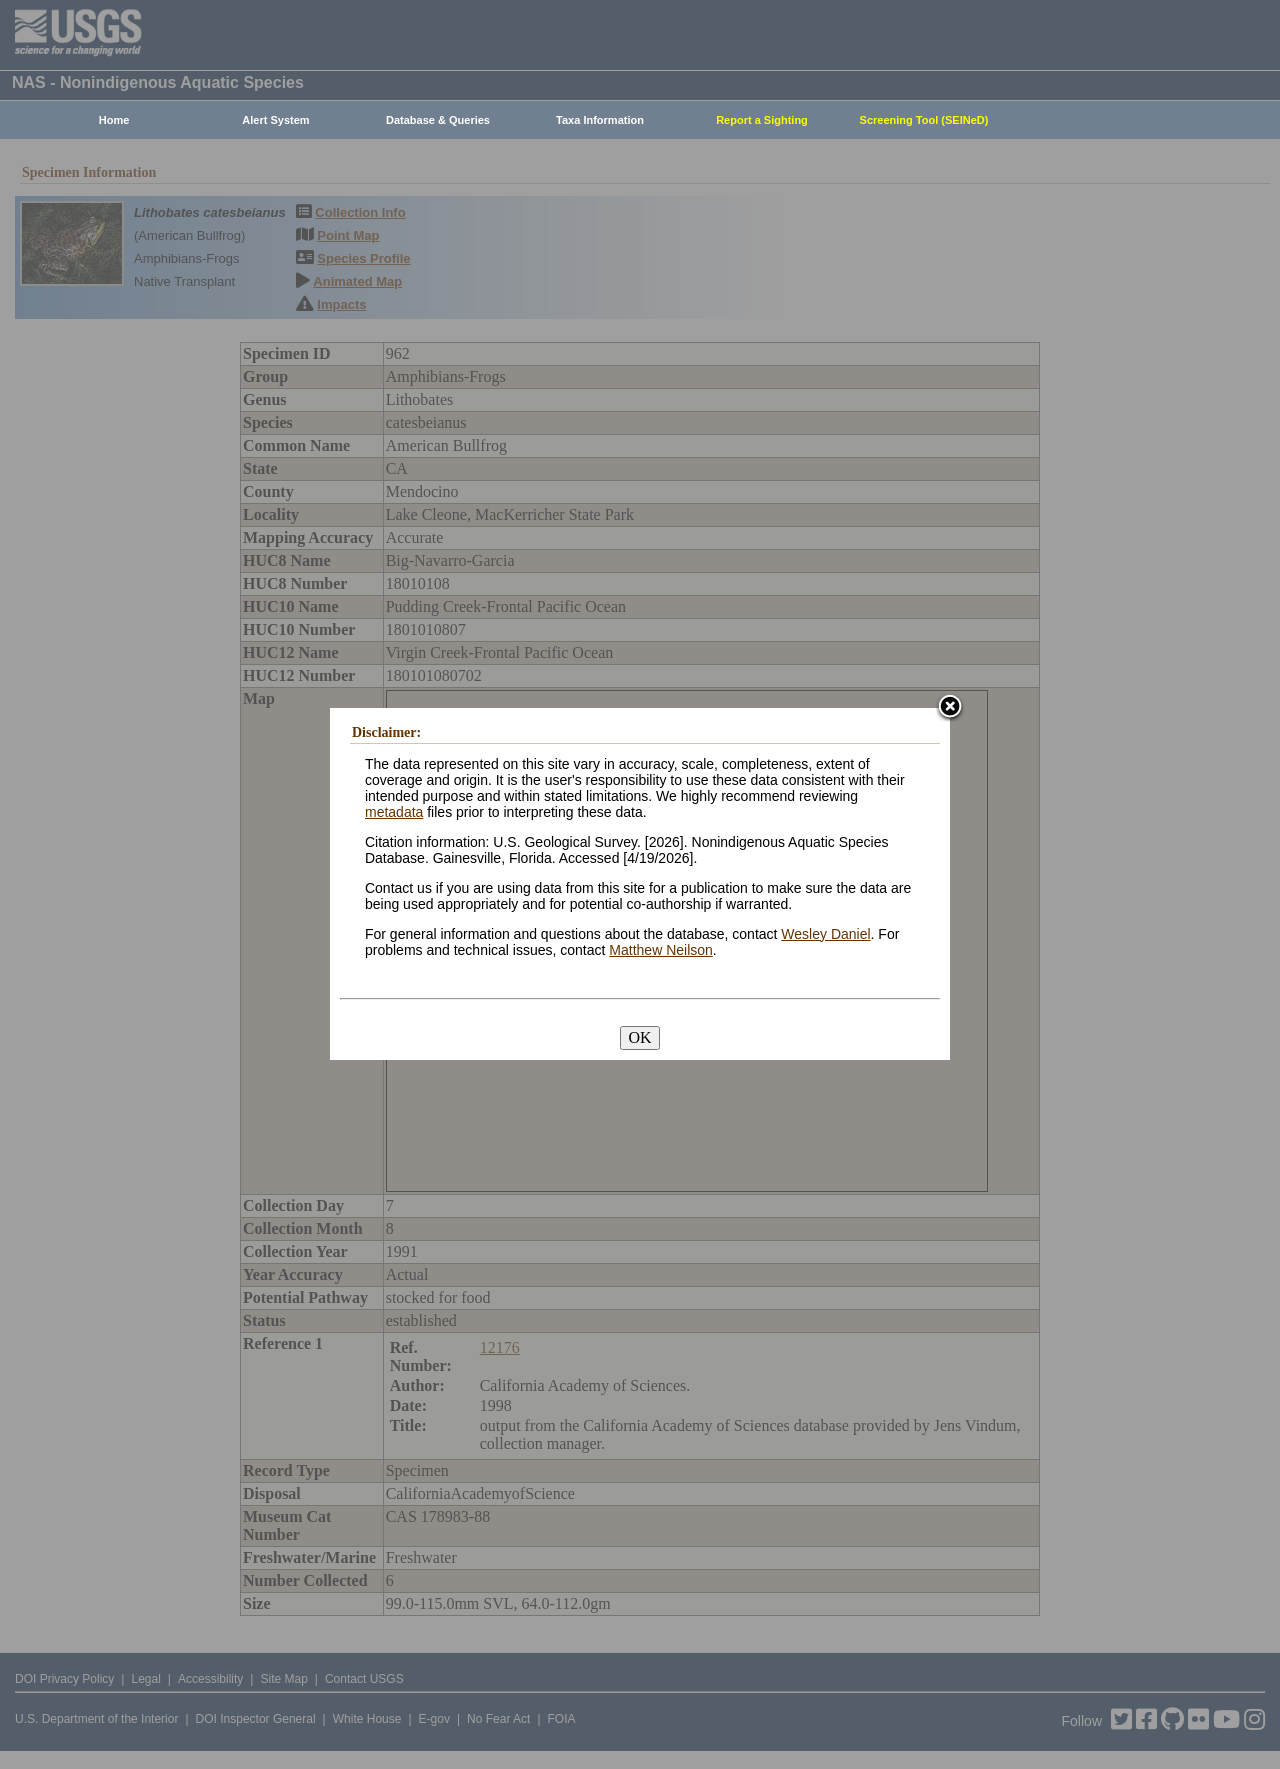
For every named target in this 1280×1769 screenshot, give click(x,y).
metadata (394, 812)
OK (639, 1037)
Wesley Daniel (825, 934)
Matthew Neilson (661, 950)
